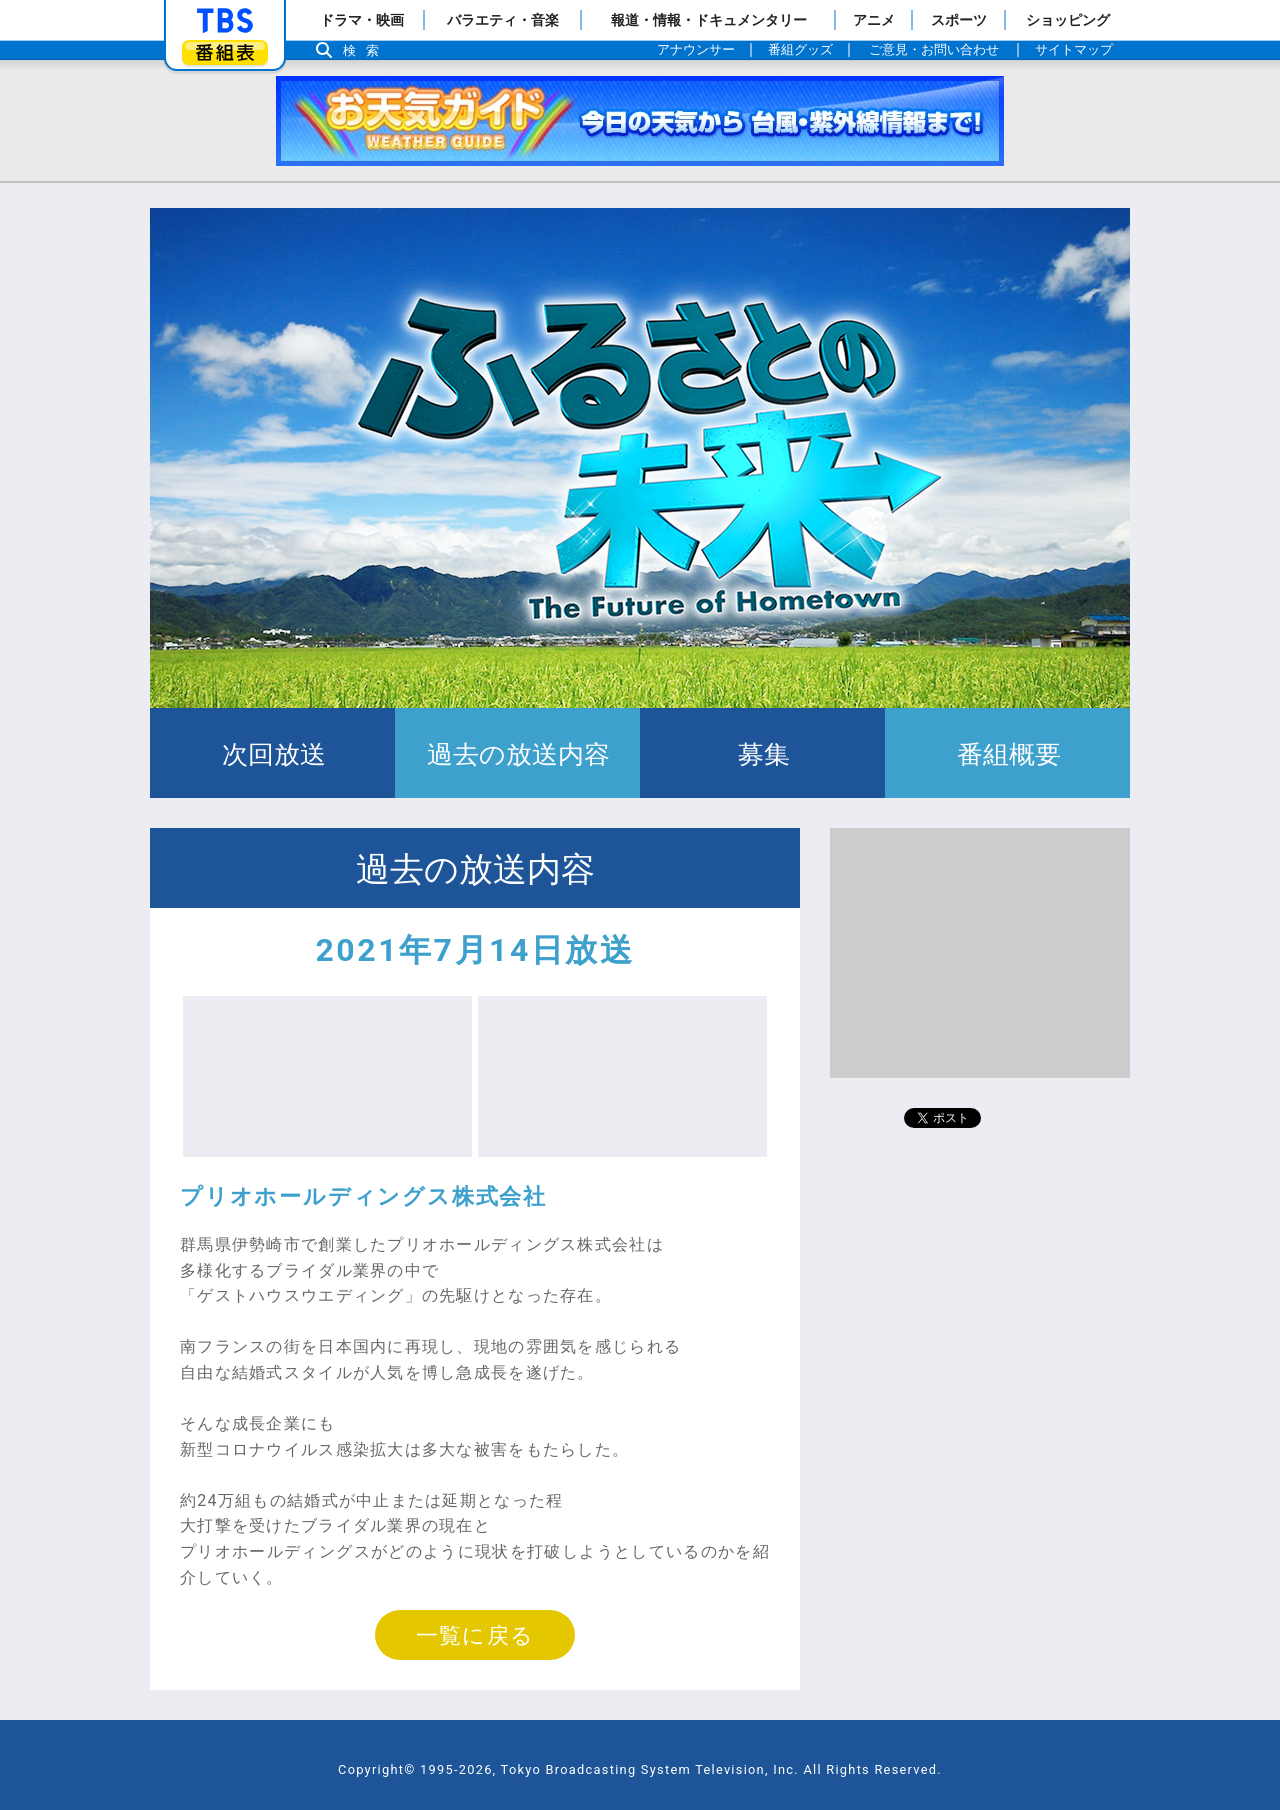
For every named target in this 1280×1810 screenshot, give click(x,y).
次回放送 (272, 753)
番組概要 (1007, 753)
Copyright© (377, 1769)
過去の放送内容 (517, 753)
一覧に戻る (475, 1635)
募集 (762, 753)
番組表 (225, 52)
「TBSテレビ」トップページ (225, 21)
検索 (366, 50)
